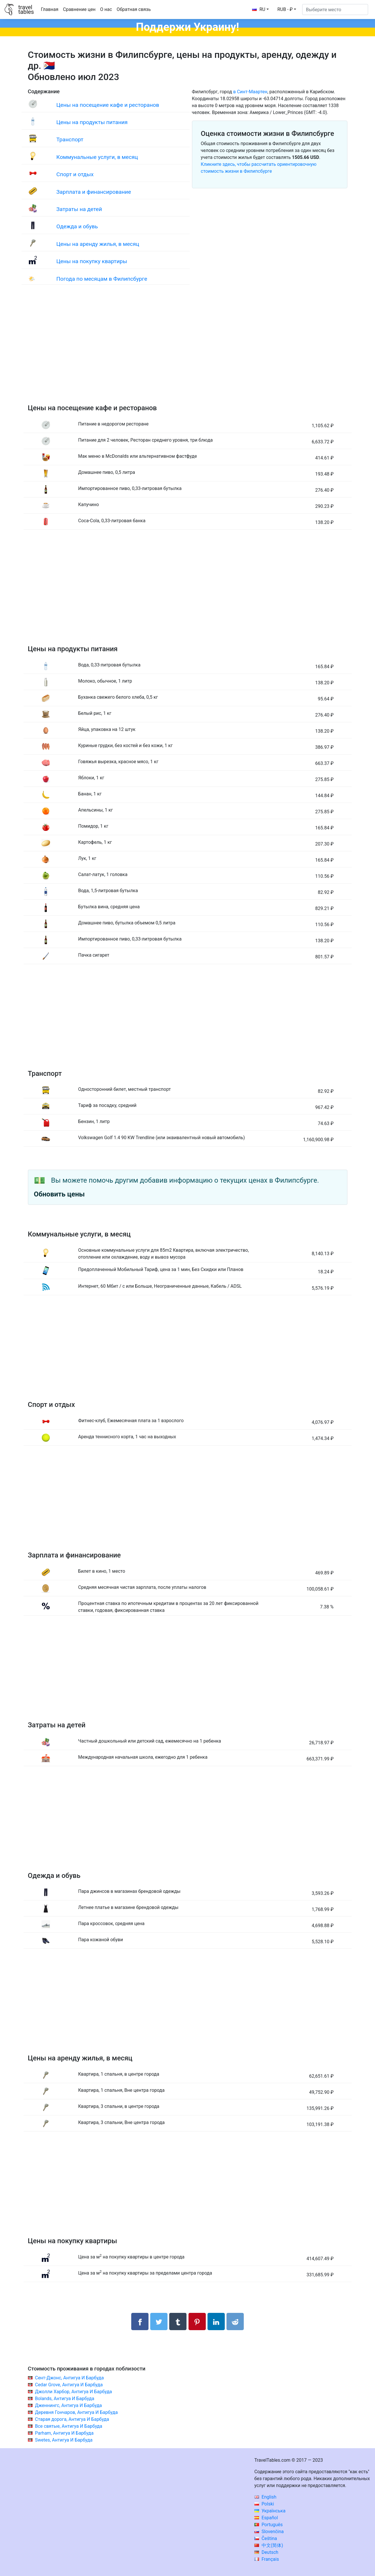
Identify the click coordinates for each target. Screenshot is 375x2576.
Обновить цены (59, 1194)
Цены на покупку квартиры (91, 261)
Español (266, 2517)
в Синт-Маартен (250, 91)
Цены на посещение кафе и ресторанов (107, 105)
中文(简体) (268, 2545)
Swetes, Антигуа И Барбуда (63, 2440)
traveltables (26, 9)
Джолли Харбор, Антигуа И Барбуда (73, 2391)
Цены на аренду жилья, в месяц (97, 244)
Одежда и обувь (77, 226)
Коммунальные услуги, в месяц (97, 157)
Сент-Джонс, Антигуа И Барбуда (69, 2378)
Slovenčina (269, 2531)
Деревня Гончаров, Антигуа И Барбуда (76, 2412)
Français (266, 2559)
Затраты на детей (79, 209)
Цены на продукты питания (92, 122)
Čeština (265, 2538)
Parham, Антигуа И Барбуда (64, 2433)
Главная (49, 9)
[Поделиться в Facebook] (140, 2321)
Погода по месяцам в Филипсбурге (101, 279)
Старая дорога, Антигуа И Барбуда (72, 2419)
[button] (287, 9)
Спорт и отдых (75, 174)
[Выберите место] (335, 9)
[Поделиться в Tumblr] (177, 2321)
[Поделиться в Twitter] (158, 2321)
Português (268, 2524)
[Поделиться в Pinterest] (197, 2321)
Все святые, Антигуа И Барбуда (68, 2426)
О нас (106, 9)
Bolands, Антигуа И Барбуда (64, 2398)
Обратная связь (134, 9)
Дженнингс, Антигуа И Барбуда (68, 2405)
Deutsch (266, 2552)
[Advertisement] (187, 350)
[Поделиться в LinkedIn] (216, 2321)
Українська (269, 2511)
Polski (264, 2504)
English (265, 2497)
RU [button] (258, 9)
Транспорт (69, 139)
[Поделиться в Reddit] (235, 2321)
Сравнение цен (79, 9)
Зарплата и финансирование (93, 192)
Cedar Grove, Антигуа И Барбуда (68, 2384)
